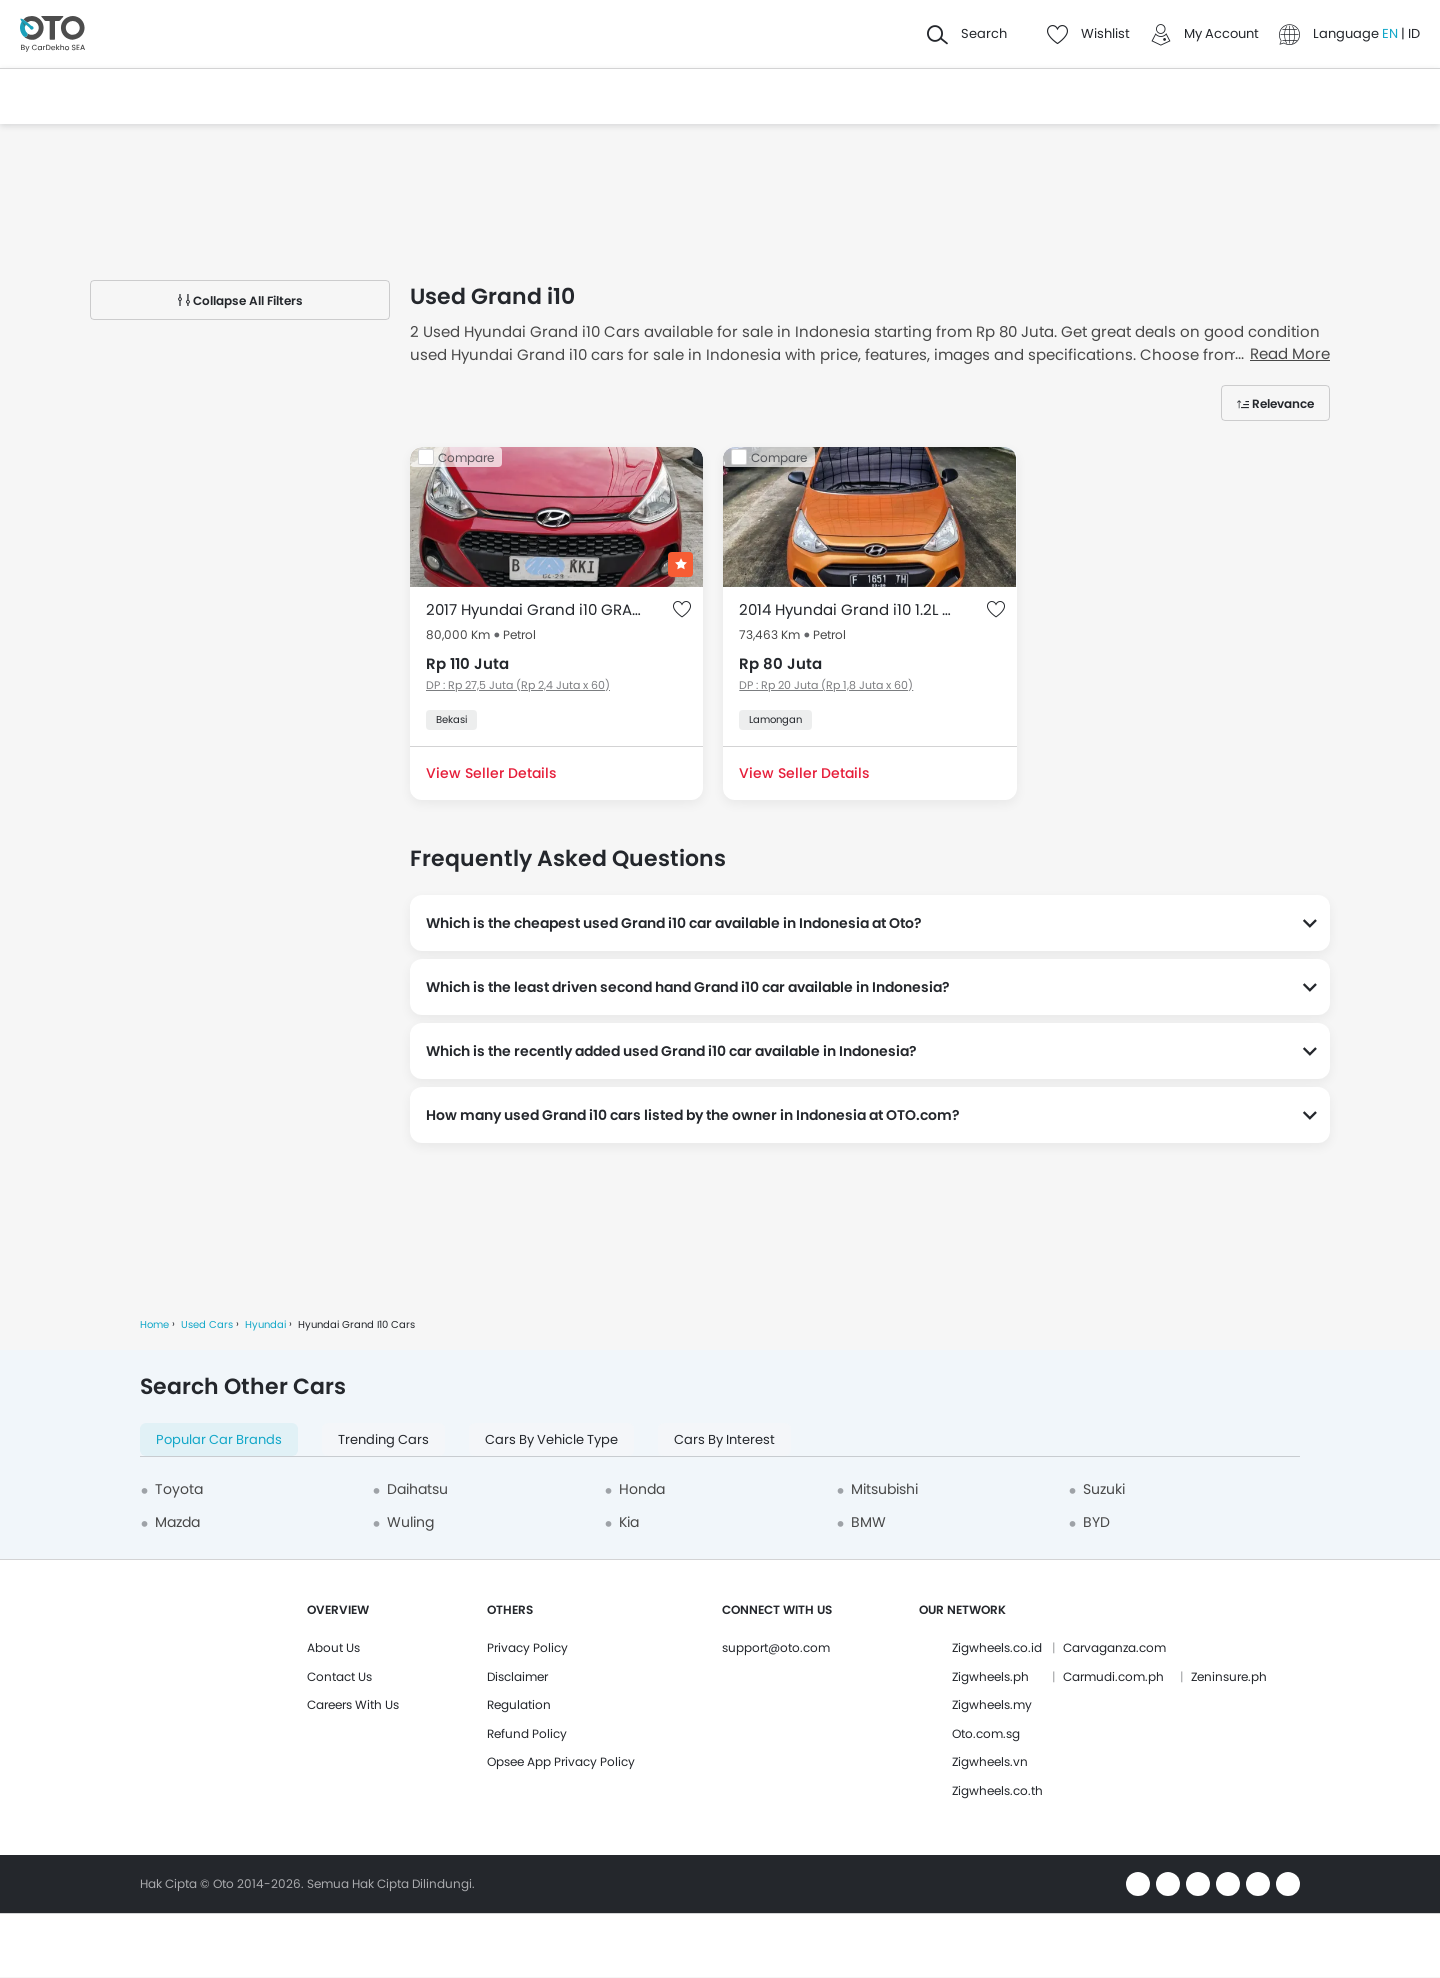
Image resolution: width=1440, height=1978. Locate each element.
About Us (333, 1647)
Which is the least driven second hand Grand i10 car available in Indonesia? (688, 987)
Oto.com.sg (986, 1733)
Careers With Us (353, 1704)
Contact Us (339, 1676)
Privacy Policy (527, 1647)
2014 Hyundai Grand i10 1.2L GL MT (849, 609)
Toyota (179, 1489)
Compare (466, 457)
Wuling (410, 1522)
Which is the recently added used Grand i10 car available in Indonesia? (671, 1051)
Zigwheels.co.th (997, 1790)
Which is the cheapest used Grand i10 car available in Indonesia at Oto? (674, 923)
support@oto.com (776, 1647)
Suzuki (1104, 1489)
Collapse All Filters (240, 300)
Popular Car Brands (219, 1439)
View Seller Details (491, 773)
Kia (629, 1522)
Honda (642, 1489)
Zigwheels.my (992, 1704)
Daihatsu (417, 1489)
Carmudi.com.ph (1113, 1676)
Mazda (177, 1522)
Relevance (1283, 403)
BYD (1096, 1522)
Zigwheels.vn (990, 1761)
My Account (1221, 33)
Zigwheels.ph (990, 1676)
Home (154, 1324)
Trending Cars (383, 1439)
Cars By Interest (724, 1439)
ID (1414, 33)
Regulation (519, 1704)
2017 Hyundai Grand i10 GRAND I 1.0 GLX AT (536, 609)
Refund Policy (527, 1733)
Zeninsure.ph (1229, 1676)
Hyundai (265, 1324)
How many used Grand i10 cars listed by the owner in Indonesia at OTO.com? (693, 1115)
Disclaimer (517, 1676)
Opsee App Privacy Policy (561, 1761)
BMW (868, 1522)
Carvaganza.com (1114, 1647)
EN (1391, 33)
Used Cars (207, 1324)
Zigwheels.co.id (997, 1647)
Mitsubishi (884, 1489)
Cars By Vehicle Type (551, 1439)
